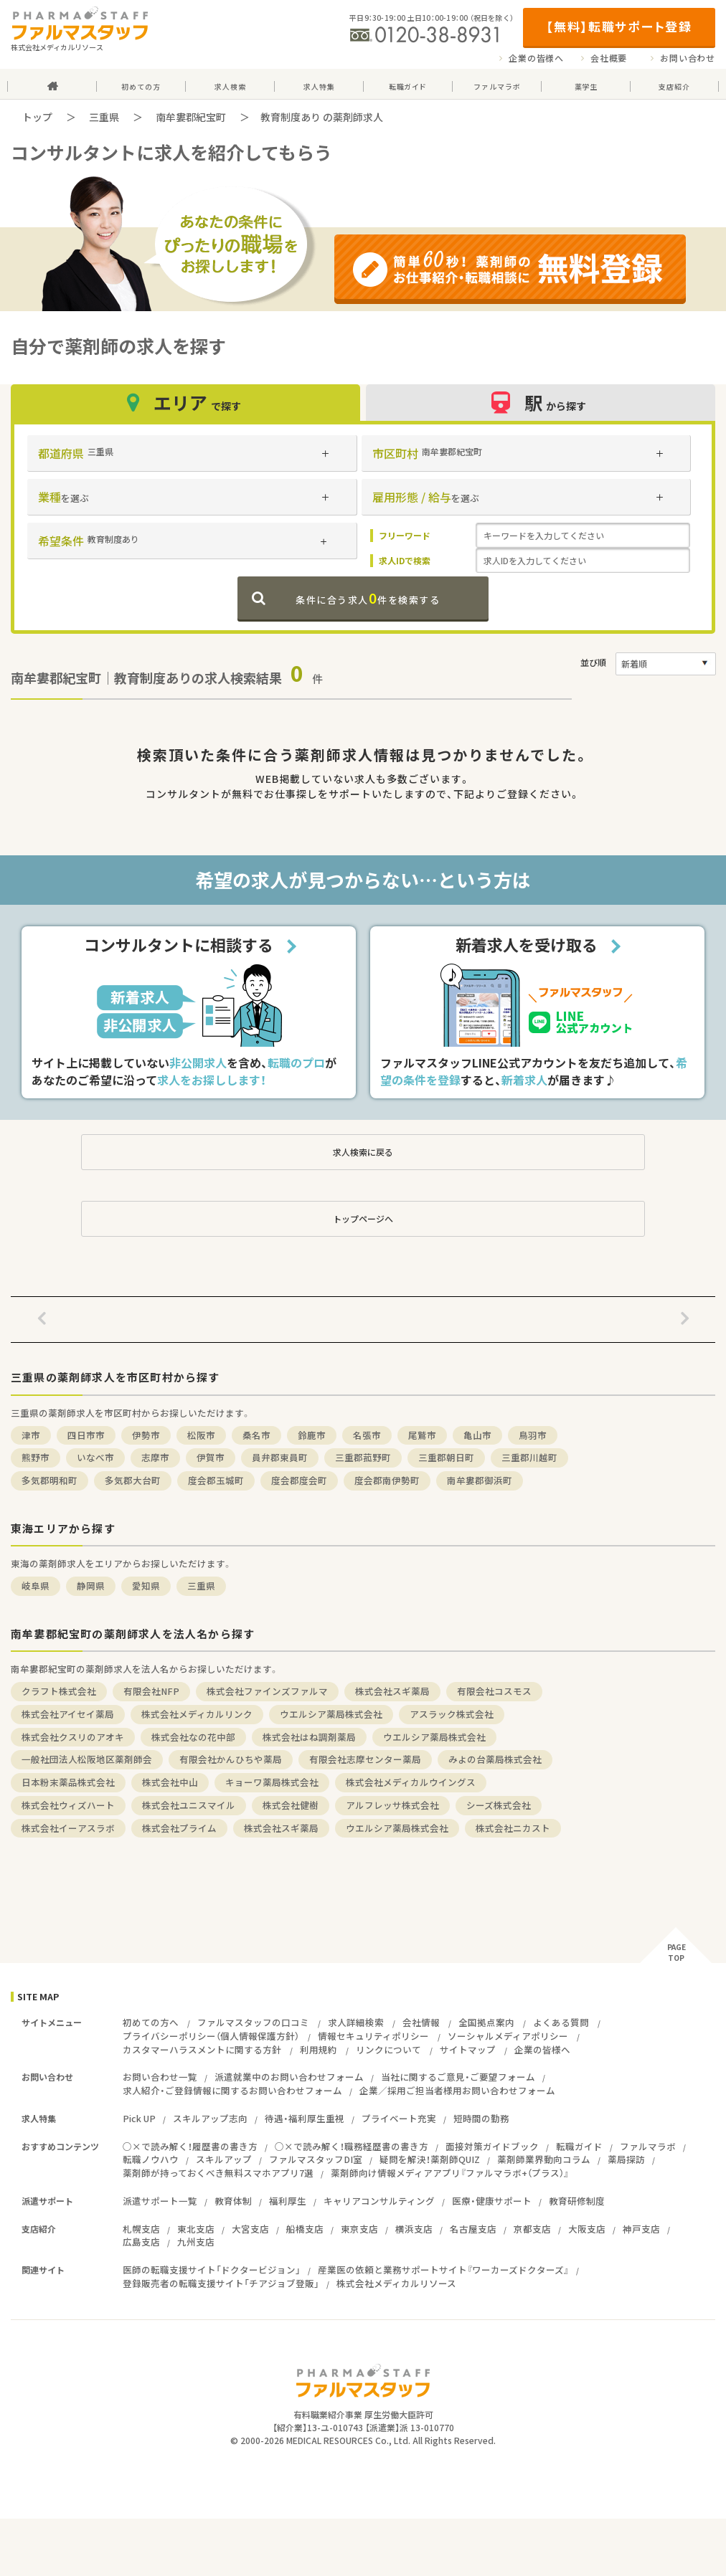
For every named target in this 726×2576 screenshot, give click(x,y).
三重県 (104, 117)
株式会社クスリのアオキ (73, 1737)
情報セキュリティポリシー (373, 2036)
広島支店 (141, 2241)
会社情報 (421, 2022)
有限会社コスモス (494, 1691)
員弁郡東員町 (280, 1457)
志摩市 (155, 1457)
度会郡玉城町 (216, 1480)
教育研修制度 (577, 2200)
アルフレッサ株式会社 (392, 1805)
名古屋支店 (473, 2228)
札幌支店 (141, 2228)
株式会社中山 (170, 1782)
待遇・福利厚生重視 (304, 2118)
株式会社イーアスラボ (68, 1828)
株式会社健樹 (291, 1805)
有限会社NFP (151, 1691)
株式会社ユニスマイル (188, 1805)
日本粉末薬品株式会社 (68, 1782)
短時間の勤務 (481, 2118)
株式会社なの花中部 (193, 1737)
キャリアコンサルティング (379, 2200)
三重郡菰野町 (363, 1457)
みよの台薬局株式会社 (495, 1759)
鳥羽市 (533, 1435)
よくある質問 (561, 2022)
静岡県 (91, 1585)
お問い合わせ (687, 58)
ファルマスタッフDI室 (315, 2159)
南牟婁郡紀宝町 (191, 117)
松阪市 (201, 1435)
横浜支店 (414, 2228)
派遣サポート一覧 (160, 2200)
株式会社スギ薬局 (392, 1691)
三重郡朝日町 (446, 1457)
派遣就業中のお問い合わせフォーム (289, 2076)
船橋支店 (305, 2228)
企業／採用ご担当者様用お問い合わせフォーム (457, 2090)
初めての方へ (151, 2022)
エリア (186, 402)
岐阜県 (36, 1585)
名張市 (367, 1435)
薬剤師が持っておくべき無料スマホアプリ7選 (218, 2173)
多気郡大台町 (133, 1480)
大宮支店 (250, 2228)
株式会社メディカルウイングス (411, 1782)
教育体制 (233, 2200)
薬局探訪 (626, 2159)
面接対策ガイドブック (492, 2146)
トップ (37, 117)
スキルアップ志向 (210, 2118)
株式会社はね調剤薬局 (309, 1737)
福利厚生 (287, 2200)
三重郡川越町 (529, 1457)
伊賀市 (211, 1457)
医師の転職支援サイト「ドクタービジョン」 (212, 2269)
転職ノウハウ (151, 2159)
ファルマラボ (648, 2146)
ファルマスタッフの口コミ (253, 2022)
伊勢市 (146, 1435)
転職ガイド (579, 2146)
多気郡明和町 (49, 1480)
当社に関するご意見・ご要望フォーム (458, 2076)
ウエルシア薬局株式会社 (331, 1714)
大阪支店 (586, 2228)
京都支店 (532, 2228)
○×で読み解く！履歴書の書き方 (190, 2146)
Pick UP (139, 2118)
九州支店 (195, 2241)
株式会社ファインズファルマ (267, 1691)
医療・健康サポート (492, 2200)
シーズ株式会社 (498, 1805)
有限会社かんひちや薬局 (230, 1759)
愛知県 (146, 1585)
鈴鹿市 (312, 1435)
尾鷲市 (422, 1435)
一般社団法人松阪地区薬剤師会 (87, 1759)
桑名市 (256, 1435)
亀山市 (477, 1435)
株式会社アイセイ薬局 (68, 1714)
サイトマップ (468, 2049)
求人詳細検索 (356, 2022)
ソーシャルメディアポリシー (508, 2036)
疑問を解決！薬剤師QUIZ (430, 2159)
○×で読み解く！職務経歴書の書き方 (351, 2146)
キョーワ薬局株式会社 (272, 1782)
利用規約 (318, 2049)
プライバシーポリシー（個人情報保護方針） (211, 2036)
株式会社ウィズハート (68, 1805)
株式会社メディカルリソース (396, 2283)
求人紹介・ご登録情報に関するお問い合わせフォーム (232, 2090)
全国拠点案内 (486, 2022)
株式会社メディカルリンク (197, 1714)
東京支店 (359, 2228)
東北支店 (195, 2228)
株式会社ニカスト (513, 1828)
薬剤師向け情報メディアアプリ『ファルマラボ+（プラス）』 (450, 2173)
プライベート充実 (399, 2118)
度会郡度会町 (299, 1480)
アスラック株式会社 (452, 1714)
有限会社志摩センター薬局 (365, 1759)
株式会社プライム (179, 1828)
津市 (31, 1435)
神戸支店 (641, 2228)
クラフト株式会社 (59, 1691)
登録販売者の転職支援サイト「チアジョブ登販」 (221, 2283)
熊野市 (36, 1457)
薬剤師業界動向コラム (543, 2159)
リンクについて (388, 2049)
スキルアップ (224, 2159)
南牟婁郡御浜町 (479, 1480)
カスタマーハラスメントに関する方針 (202, 2049)
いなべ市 (95, 1457)
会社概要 (608, 58)
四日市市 (86, 1435)
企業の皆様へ (536, 58)
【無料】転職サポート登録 (619, 26)
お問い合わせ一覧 (160, 2076)
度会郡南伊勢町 (387, 1480)
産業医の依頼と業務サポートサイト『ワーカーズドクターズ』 (443, 2269)
